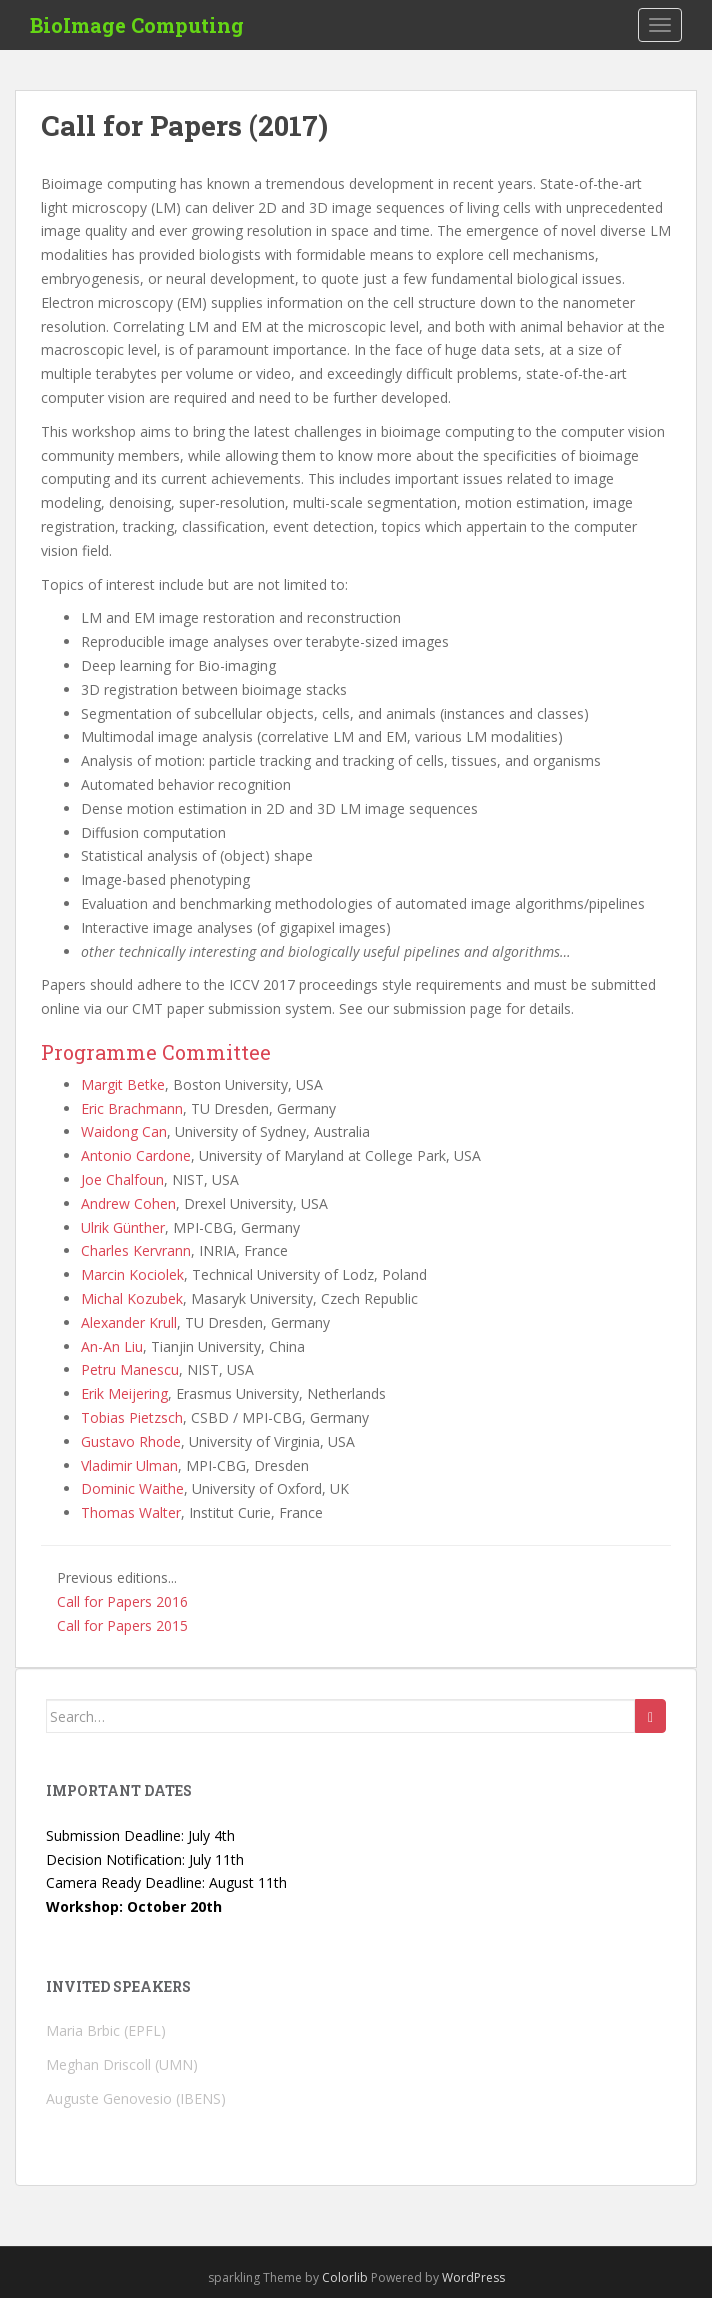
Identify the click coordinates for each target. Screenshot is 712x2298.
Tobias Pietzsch (132, 1417)
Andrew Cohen (128, 1203)
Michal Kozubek (132, 1298)
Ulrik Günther (123, 1227)
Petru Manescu (130, 1369)
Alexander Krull (129, 1322)
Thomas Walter (131, 1512)
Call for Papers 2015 (122, 1625)
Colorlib (345, 2277)
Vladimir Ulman (129, 1465)
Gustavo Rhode (131, 1441)
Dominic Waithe (132, 1488)
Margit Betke (123, 1084)
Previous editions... (117, 1577)
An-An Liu (112, 1346)
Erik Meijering (124, 1393)
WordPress (473, 2277)
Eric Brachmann (132, 1108)
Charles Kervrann (136, 1250)
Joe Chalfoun (122, 1179)
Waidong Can (124, 1131)
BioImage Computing (137, 25)
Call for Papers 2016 (122, 1601)
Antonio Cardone (136, 1155)
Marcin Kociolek (132, 1274)
